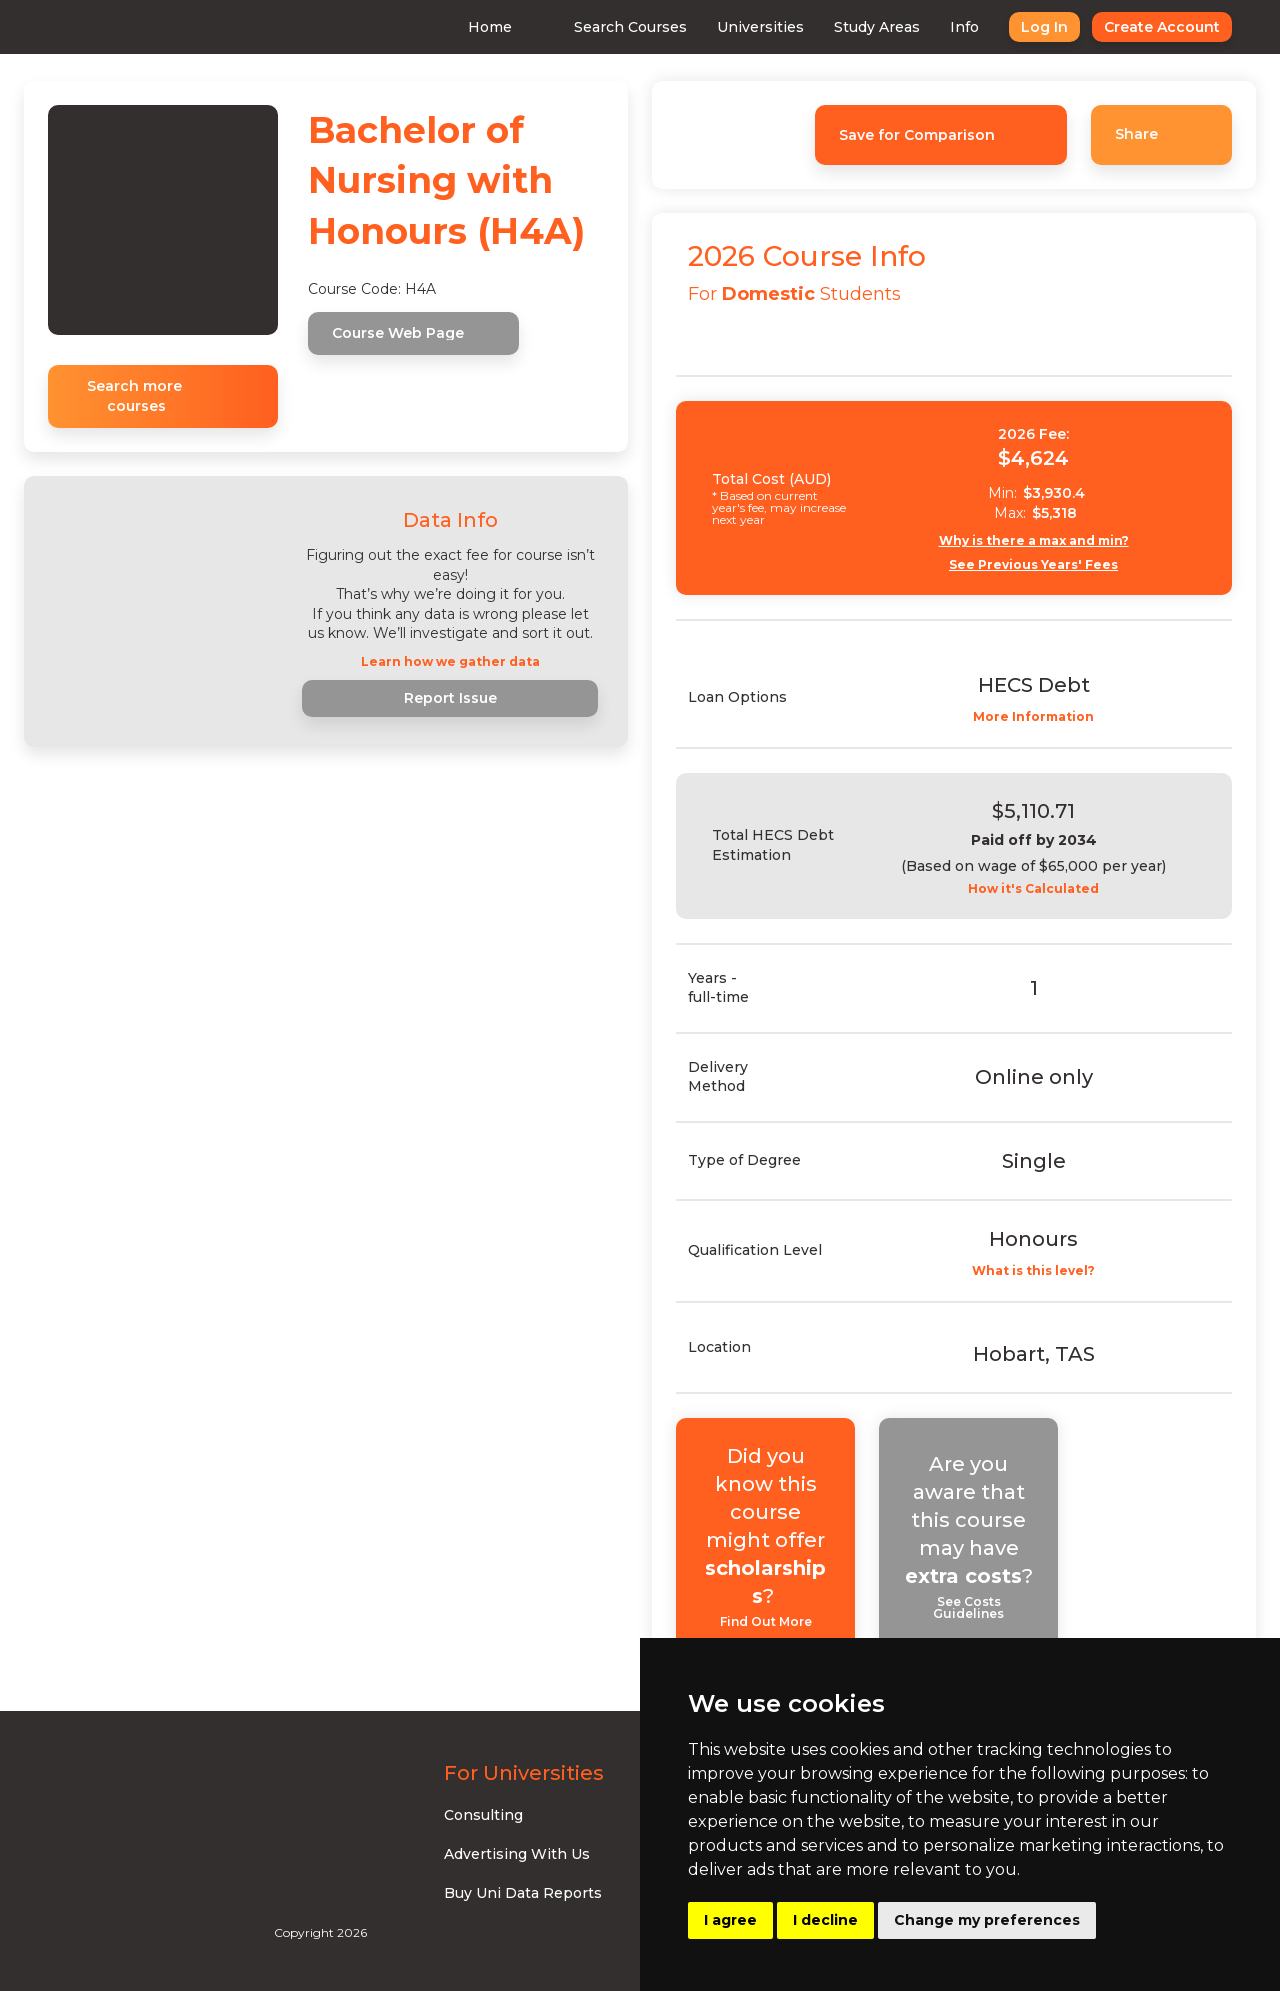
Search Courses (630, 27)
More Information (1033, 717)
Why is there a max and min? (1034, 541)
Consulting (483, 1815)
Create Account (1162, 27)
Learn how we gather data (450, 662)
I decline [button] (825, 1920)
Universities (760, 27)
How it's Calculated (1033, 889)
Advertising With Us (517, 1854)
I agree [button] (730, 1920)
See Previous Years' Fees (1033, 565)
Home (490, 27)
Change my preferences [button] (987, 1920)
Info (964, 27)
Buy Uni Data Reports (523, 1893)
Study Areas (877, 27)
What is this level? (1033, 1271)
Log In (1044, 27)
